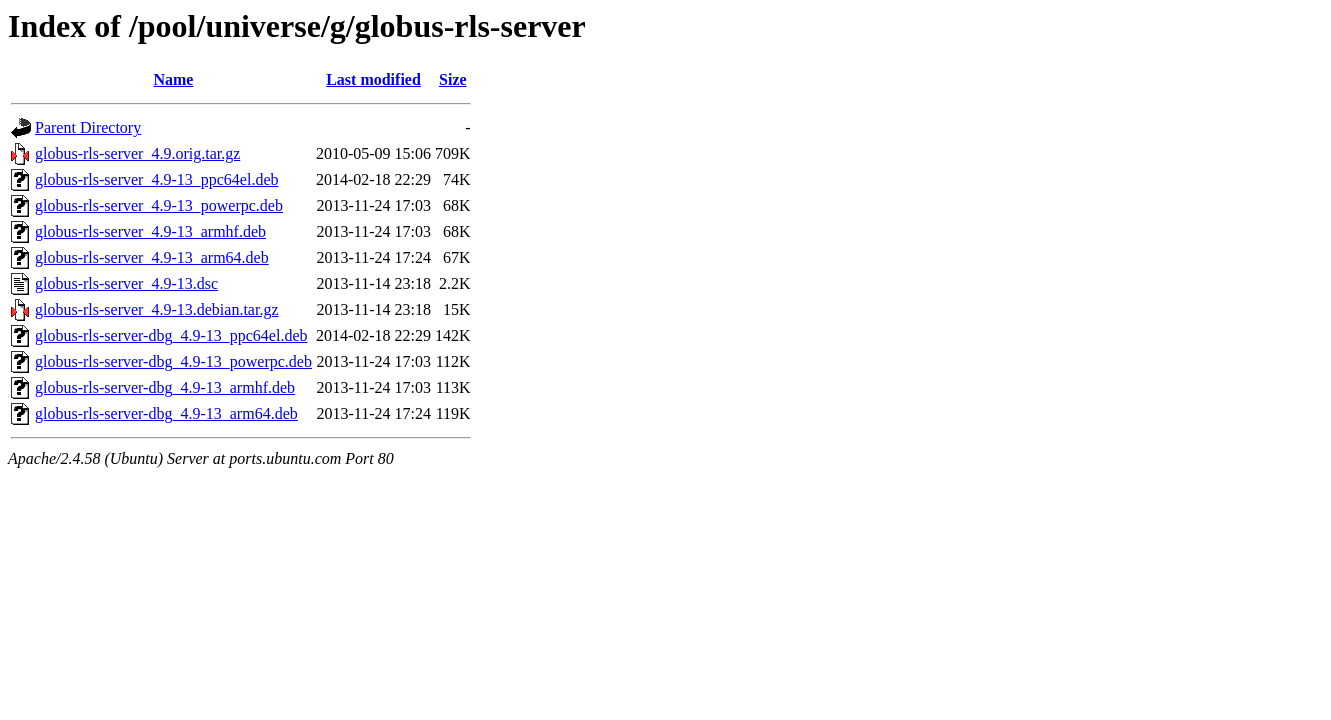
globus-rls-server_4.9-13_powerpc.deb (159, 205)
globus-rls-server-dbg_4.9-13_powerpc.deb (173, 361)
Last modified (373, 79)
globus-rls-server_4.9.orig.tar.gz (137, 153)
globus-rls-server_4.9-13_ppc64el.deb (157, 179)
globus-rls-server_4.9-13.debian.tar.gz (156, 309)
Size (453, 79)
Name (173, 79)
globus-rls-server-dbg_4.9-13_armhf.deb (165, 387)
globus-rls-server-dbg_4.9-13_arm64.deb (166, 413)
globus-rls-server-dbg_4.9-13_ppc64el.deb (171, 335)
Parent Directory (88, 127)
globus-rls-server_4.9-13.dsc (126, 283)
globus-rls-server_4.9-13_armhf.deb (150, 231)
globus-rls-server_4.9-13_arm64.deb (152, 257)
